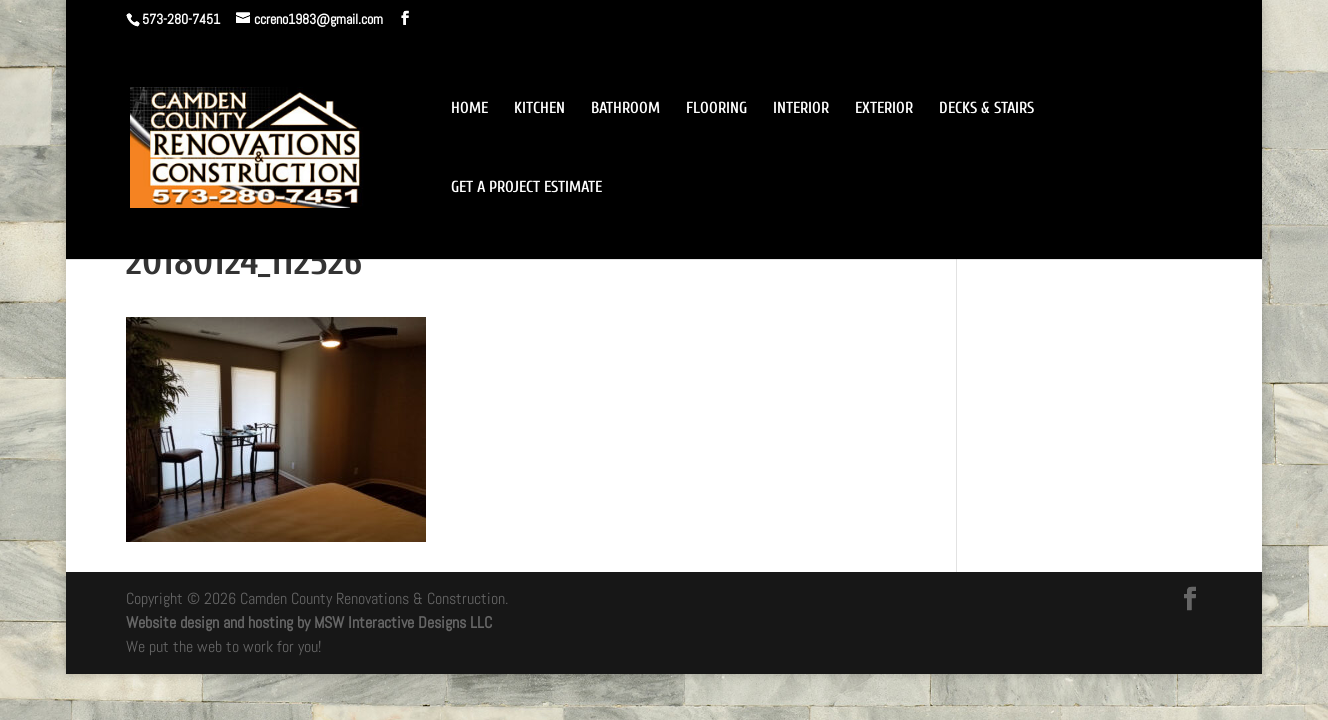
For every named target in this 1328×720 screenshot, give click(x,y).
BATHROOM (625, 109)
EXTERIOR (884, 109)
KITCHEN (539, 109)
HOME (469, 109)
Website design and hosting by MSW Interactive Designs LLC (309, 622)
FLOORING (716, 109)
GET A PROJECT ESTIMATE (526, 188)
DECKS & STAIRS (986, 109)
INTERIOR (801, 109)
